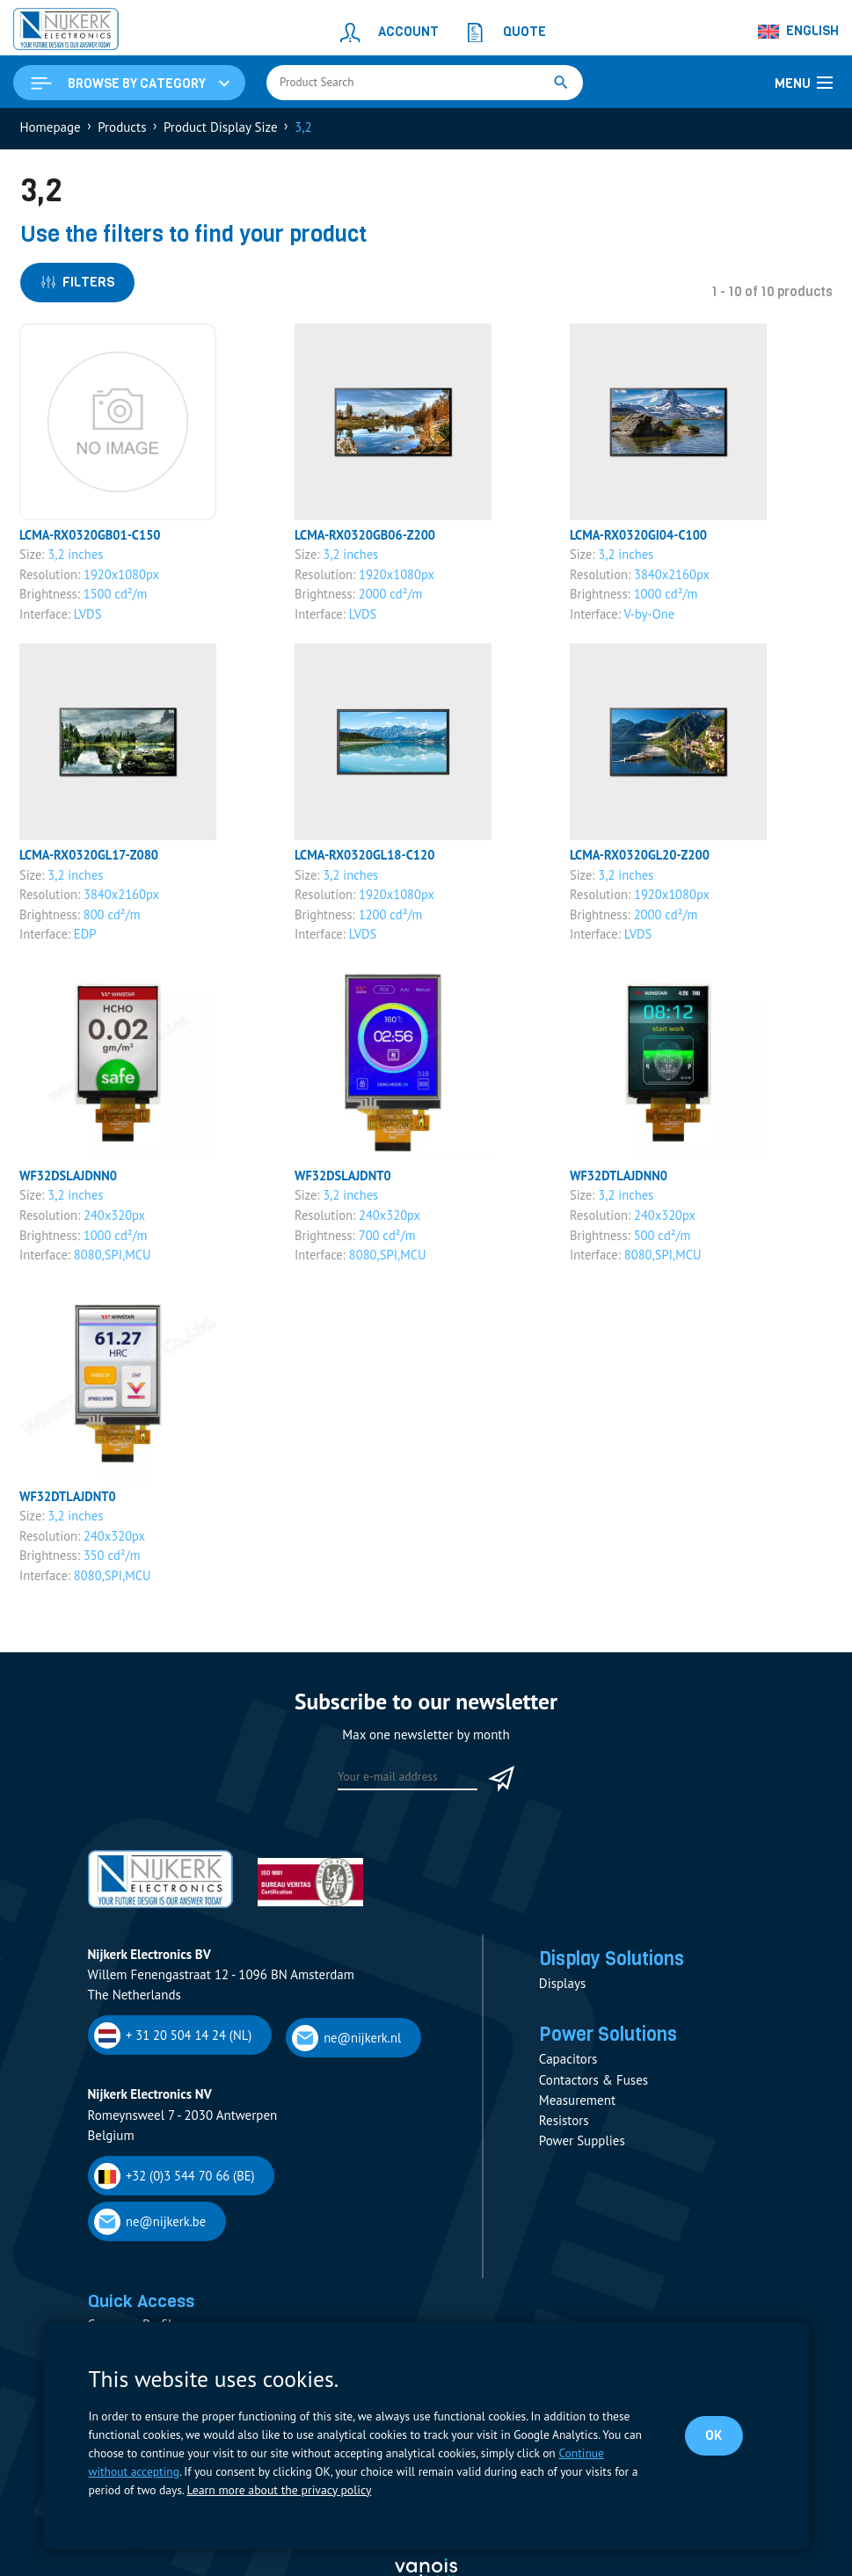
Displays (562, 1990)
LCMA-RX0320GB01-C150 (92, 537)
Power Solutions (612, 2041)
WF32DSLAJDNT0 (345, 1180)
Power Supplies (582, 2149)
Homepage (50, 128)
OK (713, 2435)
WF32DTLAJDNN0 (620, 1180)
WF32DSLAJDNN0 (69, 1180)
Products (122, 128)
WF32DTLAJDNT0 (69, 1501)
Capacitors (568, 2067)
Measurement (577, 2108)
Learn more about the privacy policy (277, 2490)
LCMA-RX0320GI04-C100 (641, 537)
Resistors (564, 2129)
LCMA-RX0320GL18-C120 (367, 859)
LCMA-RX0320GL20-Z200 (642, 859)
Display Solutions (616, 1964)
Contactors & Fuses (593, 2087)
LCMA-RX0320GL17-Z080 (91, 859)
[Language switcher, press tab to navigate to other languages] (799, 31)
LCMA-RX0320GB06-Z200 (368, 537)
